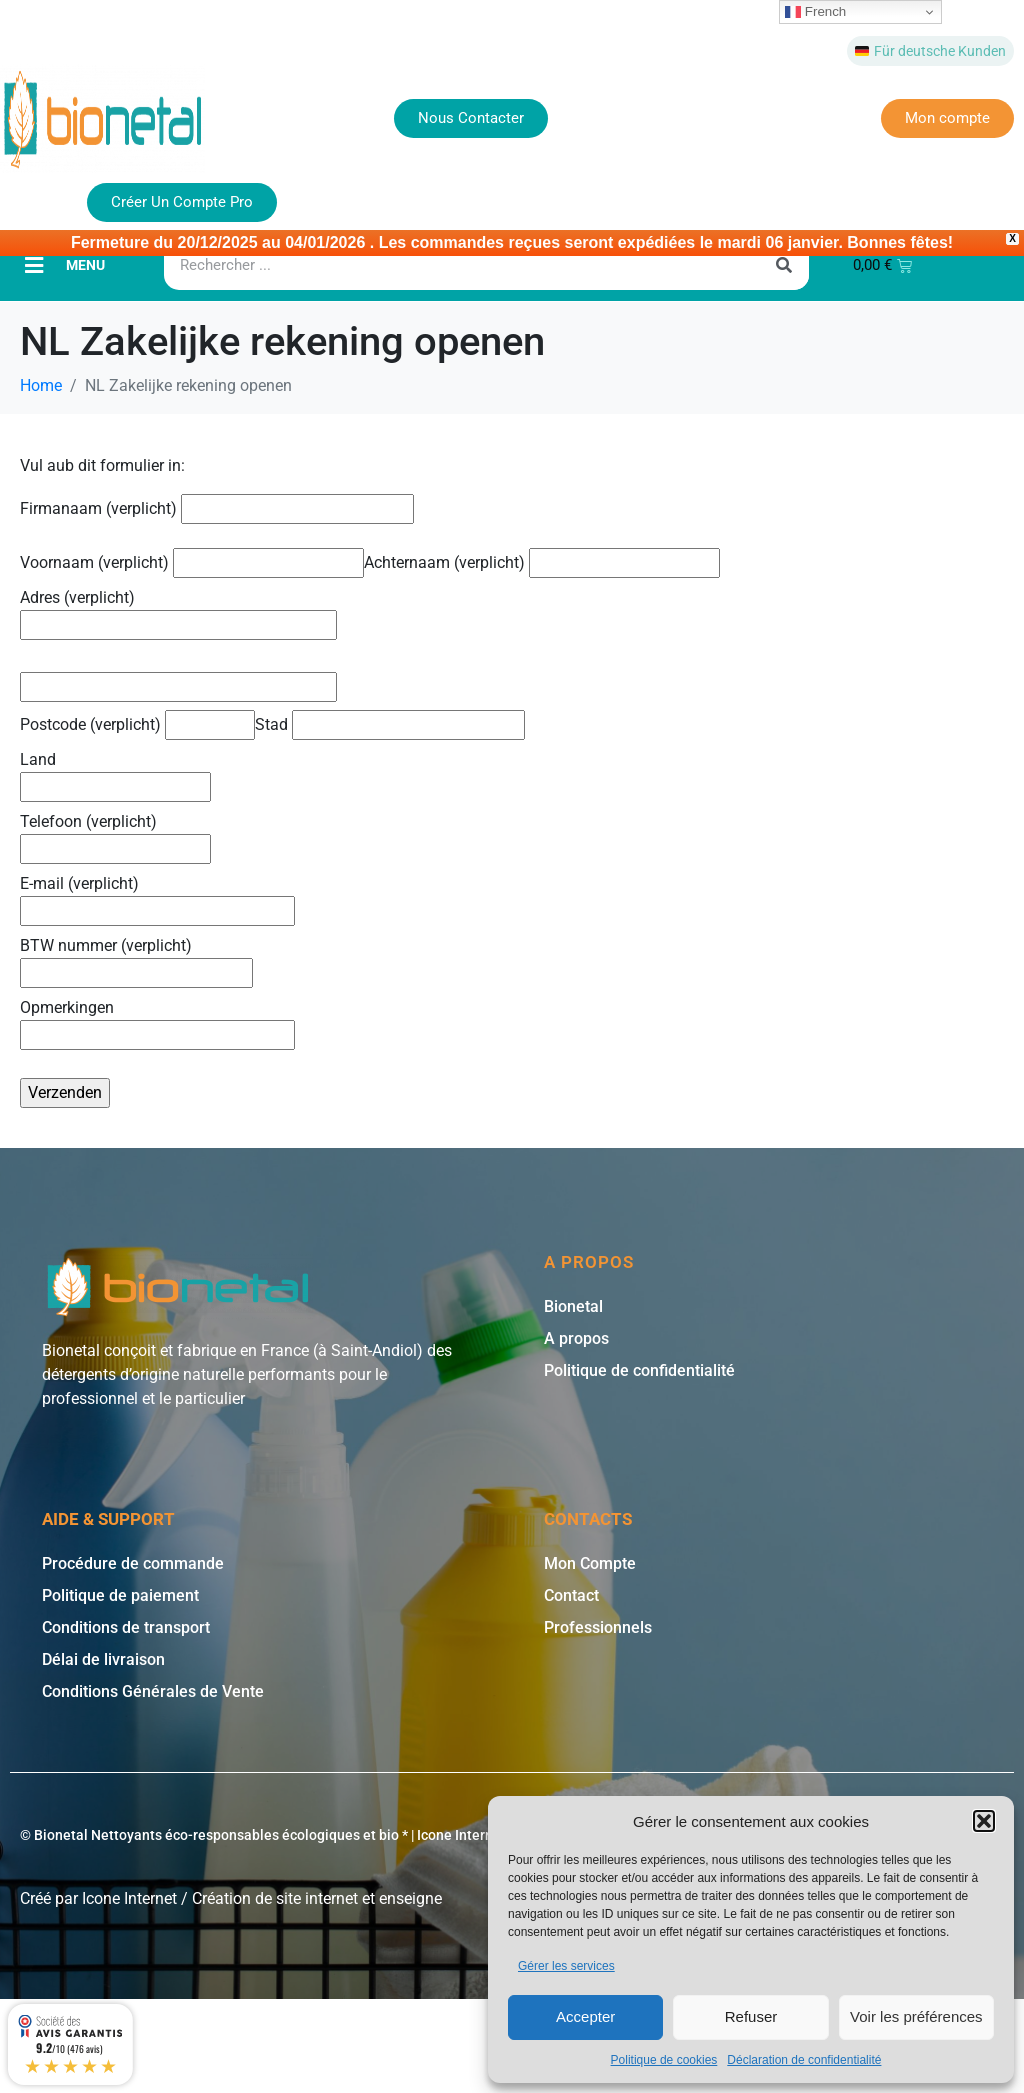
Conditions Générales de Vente (153, 1689)
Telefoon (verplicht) (115, 833)
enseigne (410, 1896)
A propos (576, 1336)
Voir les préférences (916, 2016)
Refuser (751, 2016)
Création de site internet (275, 1896)
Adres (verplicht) (178, 609)
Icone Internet (129, 1896)
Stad (390, 722)
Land (115, 771)
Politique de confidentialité (639, 1368)
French (815, 12)
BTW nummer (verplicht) (136, 957)
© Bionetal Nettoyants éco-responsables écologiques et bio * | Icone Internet (263, 1833)
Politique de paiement (120, 1593)
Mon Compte (590, 1561)
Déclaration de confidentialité (804, 2060)
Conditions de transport (126, 1625)
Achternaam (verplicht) (542, 560)
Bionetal (573, 1304)
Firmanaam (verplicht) (217, 506)
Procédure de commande (133, 1561)
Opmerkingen (157, 1019)
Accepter (585, 2016)
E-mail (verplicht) (157, 895)
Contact (571, 1593)
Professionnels (598, 1625)
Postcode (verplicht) (137, 722)
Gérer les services (566, 1966)
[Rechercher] (784, 263)
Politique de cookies (664, 2060)
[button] (984, 1821)
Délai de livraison (103, 1657)
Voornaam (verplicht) (192, 560)
